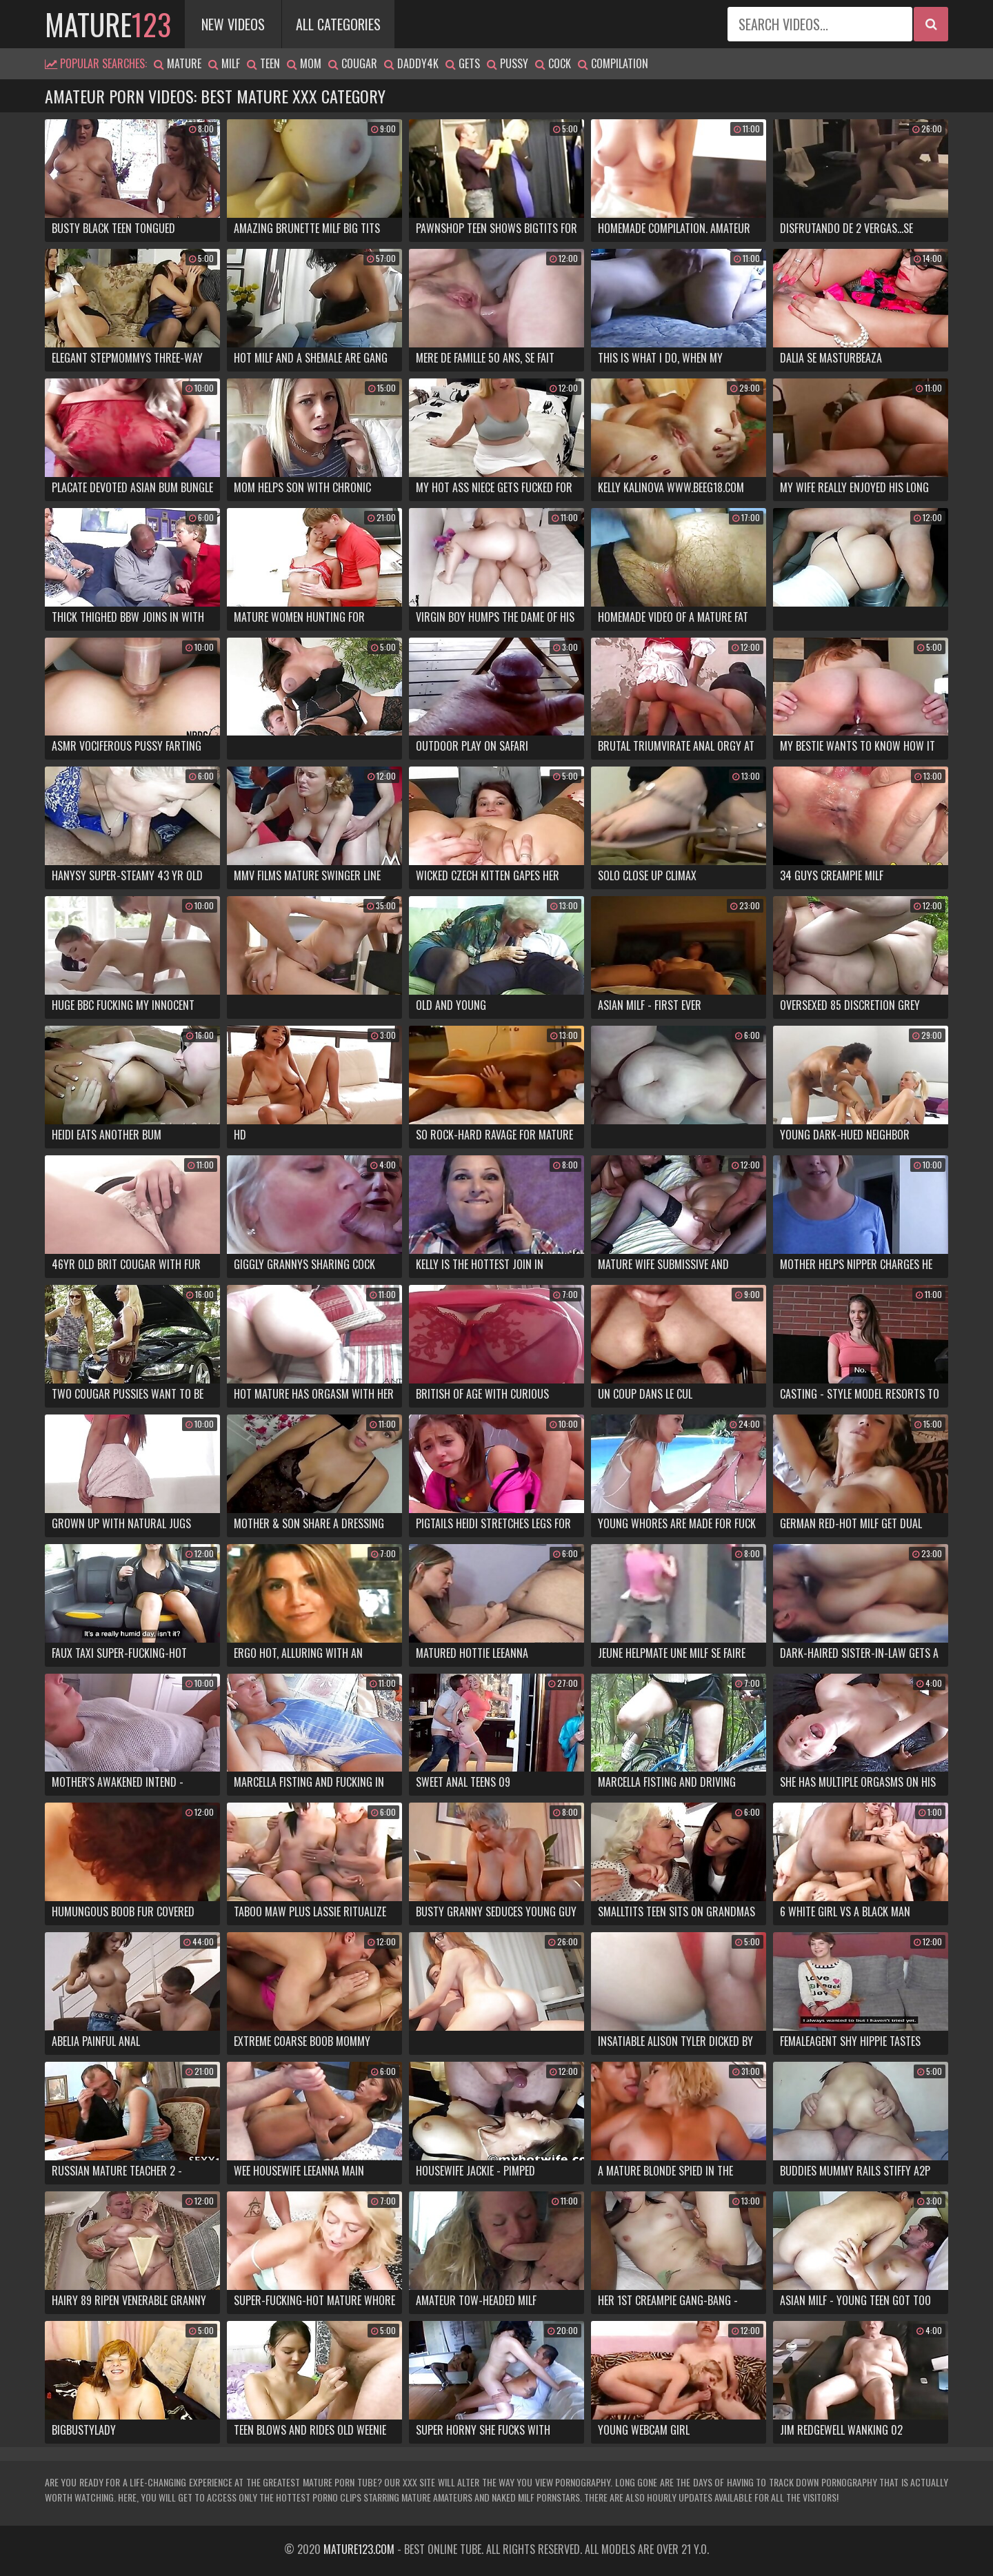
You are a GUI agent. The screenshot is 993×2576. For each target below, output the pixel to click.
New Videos (233, 24)
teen (263, 63)
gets (462, 63)
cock (553, 63)
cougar (352, 63)
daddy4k (411, 63)
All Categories (338, 24)
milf (224, 63)
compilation (613, 63)
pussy (507, 63)
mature (108, 24)
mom (304, 63)
